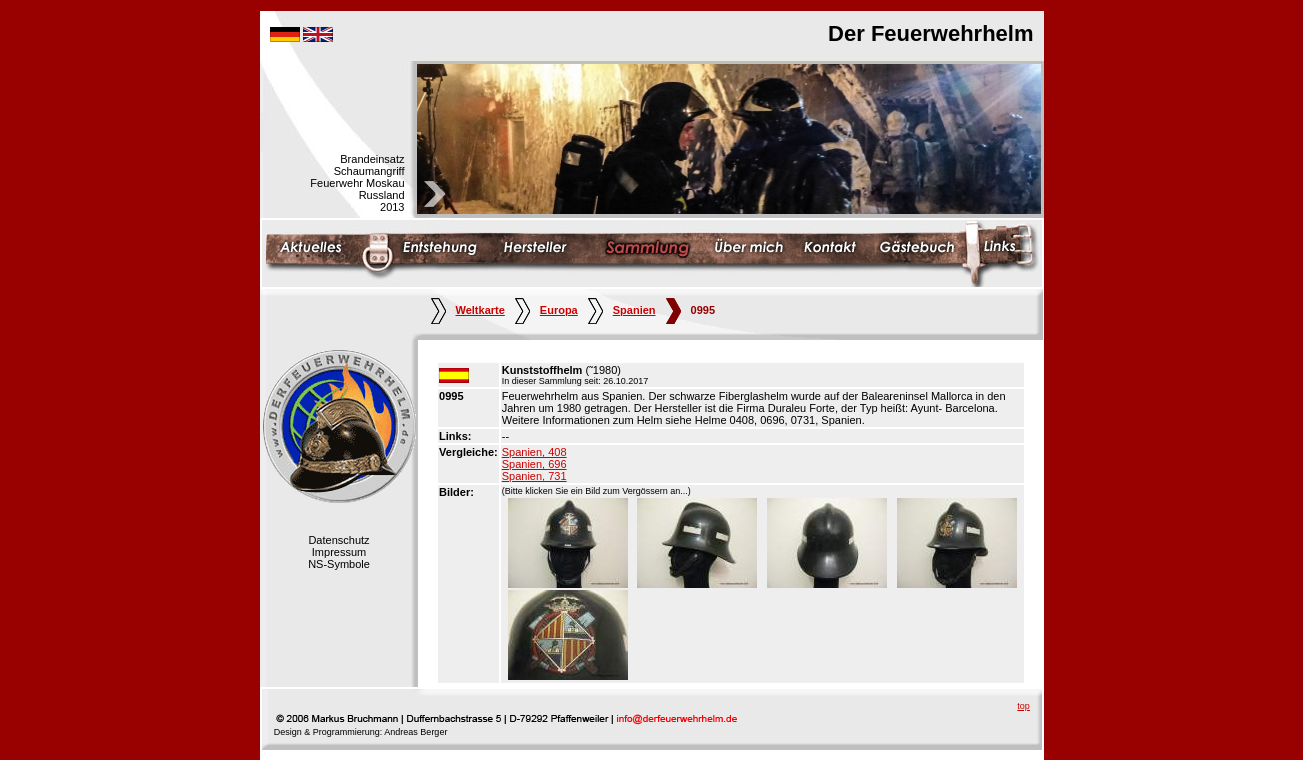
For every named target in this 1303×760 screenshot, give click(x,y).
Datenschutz (338, 540)
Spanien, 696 (534, 464)
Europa (546, 310)
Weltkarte (468, 310)
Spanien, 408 (534, 452)
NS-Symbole (339, 564)
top (1023, 706)
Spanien (622, 310)
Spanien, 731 (534, 476)
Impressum (339, 552)
